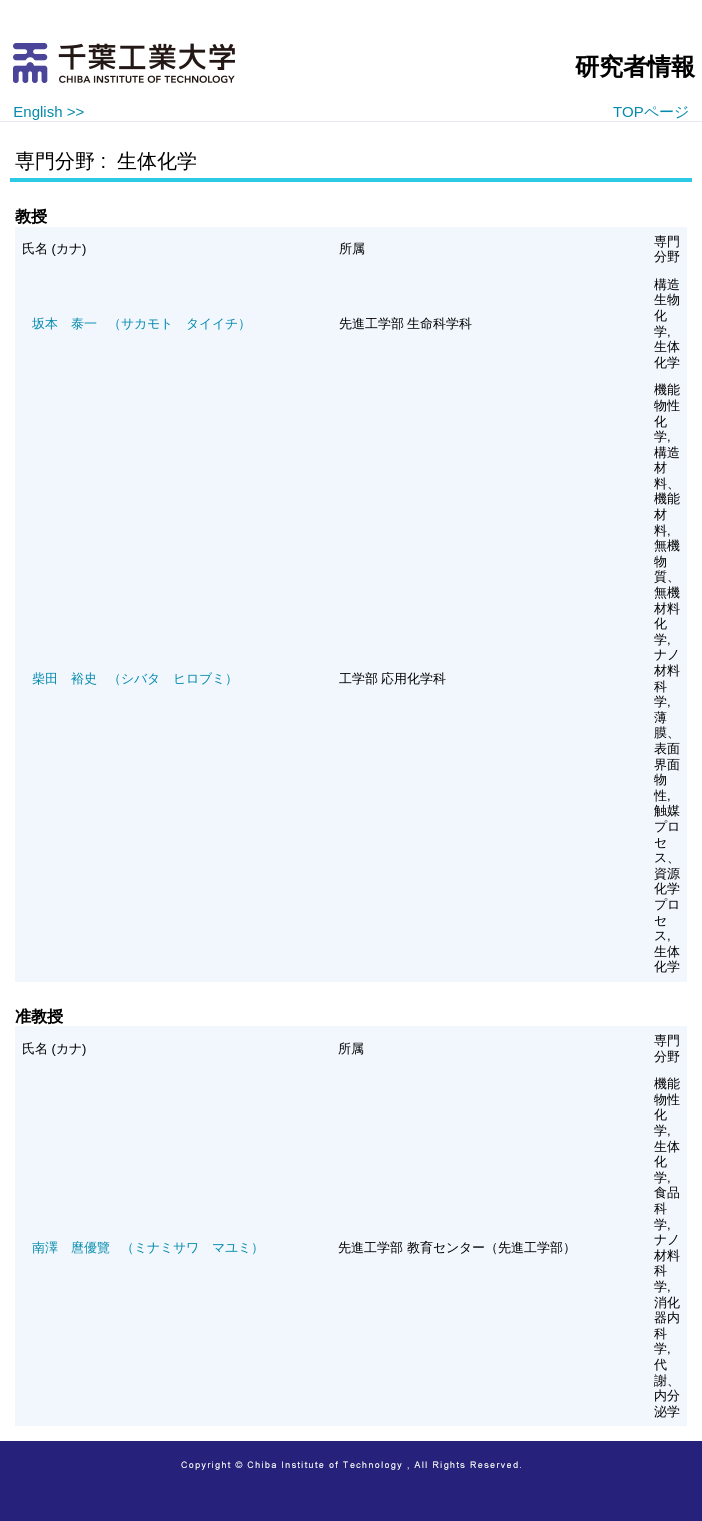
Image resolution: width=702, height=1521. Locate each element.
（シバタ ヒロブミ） (135, 678)
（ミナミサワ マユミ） (148, 1247)
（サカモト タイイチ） (141, 323)
